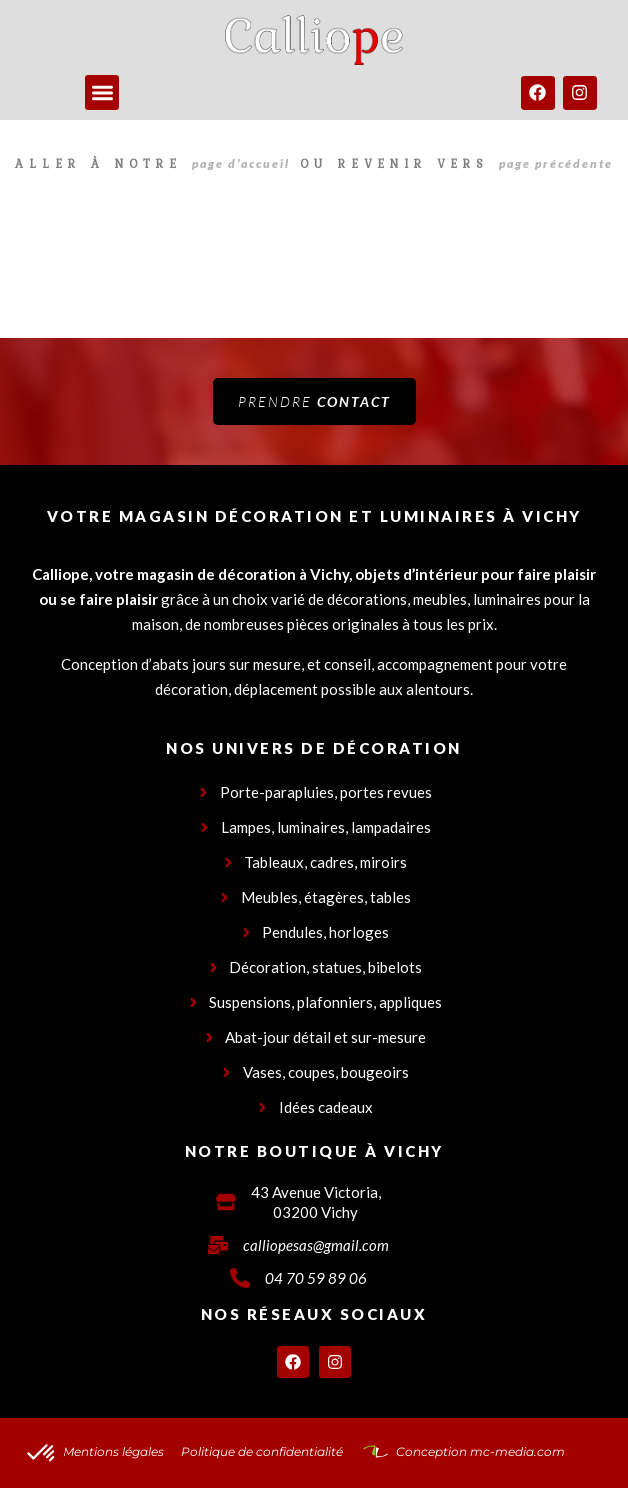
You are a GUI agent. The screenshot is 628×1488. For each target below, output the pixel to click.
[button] (102, 92)
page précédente (556, 163)
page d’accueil (241, 163)
